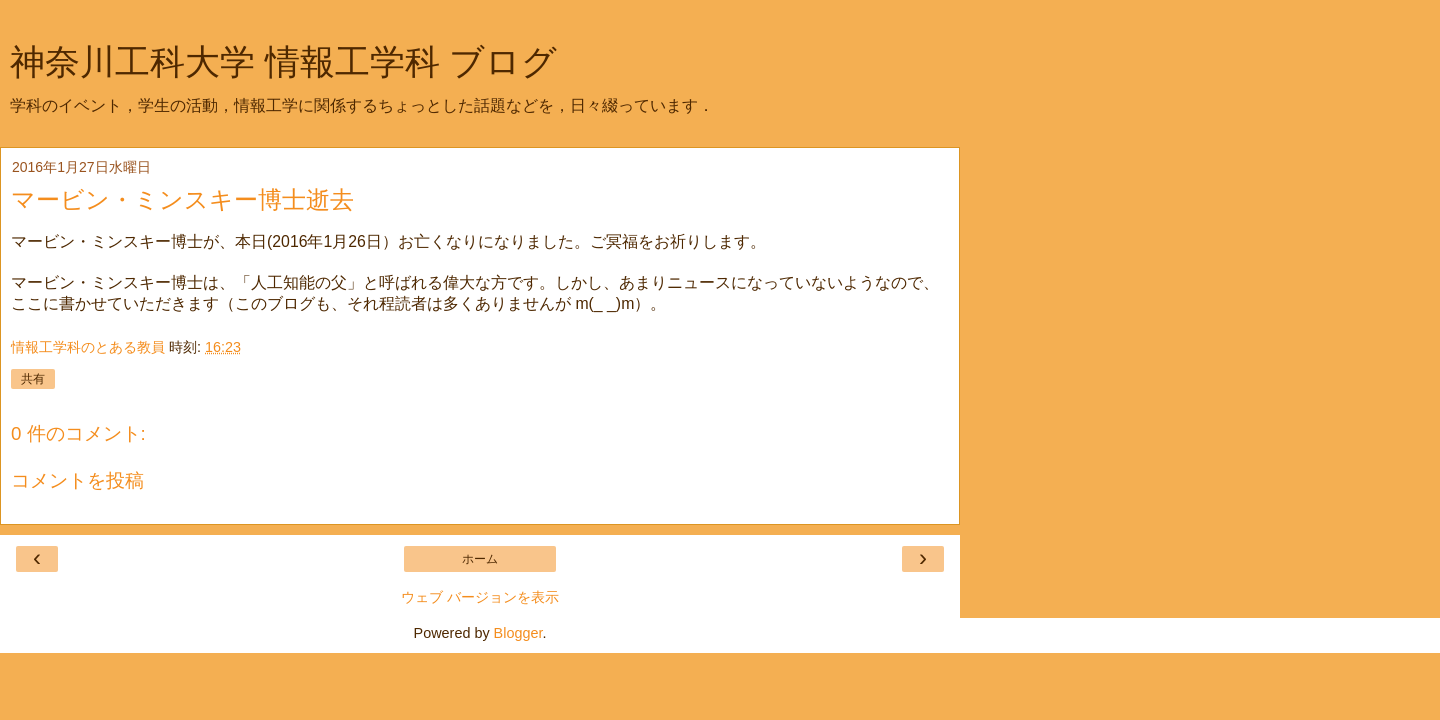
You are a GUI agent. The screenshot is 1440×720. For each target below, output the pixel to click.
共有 (33, 379)
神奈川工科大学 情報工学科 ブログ (283, 62)
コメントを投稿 (77, 480)
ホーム (480, 559)
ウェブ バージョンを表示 (480, 597)
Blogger (518, 633)
